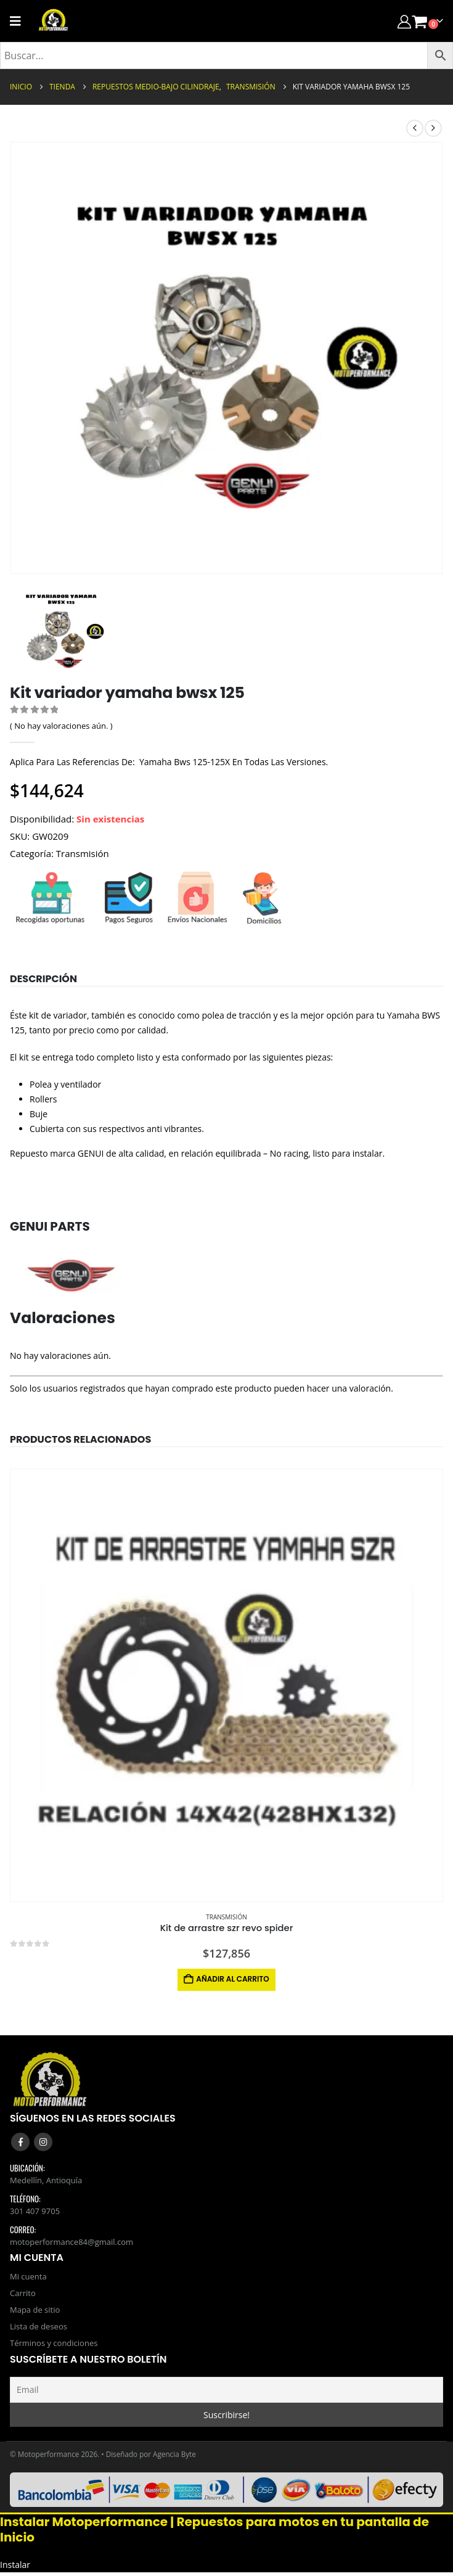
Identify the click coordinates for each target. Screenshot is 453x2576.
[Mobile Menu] (19, 20)
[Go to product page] (226, 1685)
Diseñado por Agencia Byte (151, 2457)
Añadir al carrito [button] (232, 1979)
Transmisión (82, 853)
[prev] (414, 128)
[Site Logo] (53, 21)
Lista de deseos (38, 2328)
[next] (433, 128)
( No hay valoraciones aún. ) (61, 725)
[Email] (226, 2393)
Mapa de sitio (35, 2311)
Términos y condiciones (53, 2346)
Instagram (43, 2142)
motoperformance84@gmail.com (71, 2241)
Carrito (23, 2294)
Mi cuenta (28, 2277)
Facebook (20, 2142)
